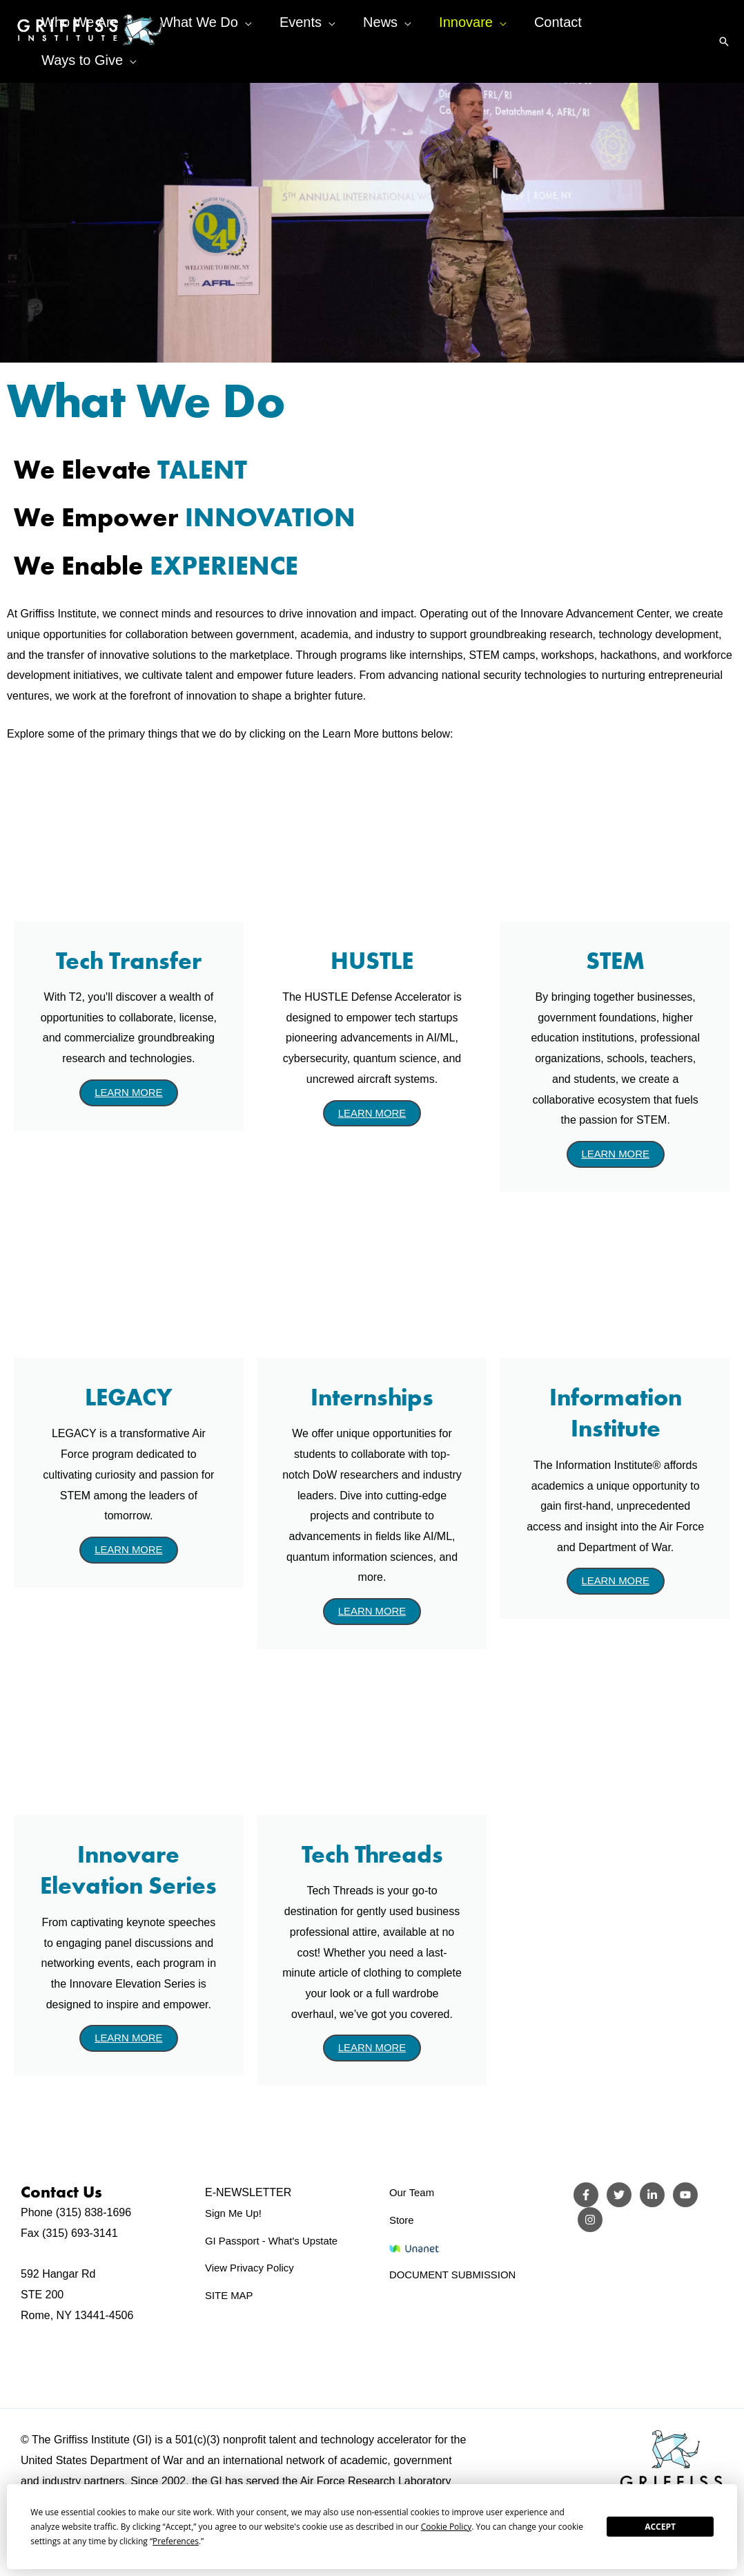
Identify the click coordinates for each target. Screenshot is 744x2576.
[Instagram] (590, 2222)
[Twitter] (619, 2197)
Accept (660, 2526)
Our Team (413, 2195)
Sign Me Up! (235, 2215)
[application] (201, 26)
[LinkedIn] (652, 2197)
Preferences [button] (176, 2541)
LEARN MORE (128, 1093)
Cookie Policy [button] (446, 2526)
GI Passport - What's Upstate (276, 2243)
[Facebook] (586, 2197)
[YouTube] (685, 2197)
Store (402, 2222)
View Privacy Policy (252, 2270)
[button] (724, 26)
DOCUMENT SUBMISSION (457, 2277)
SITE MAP (231, 2297)
